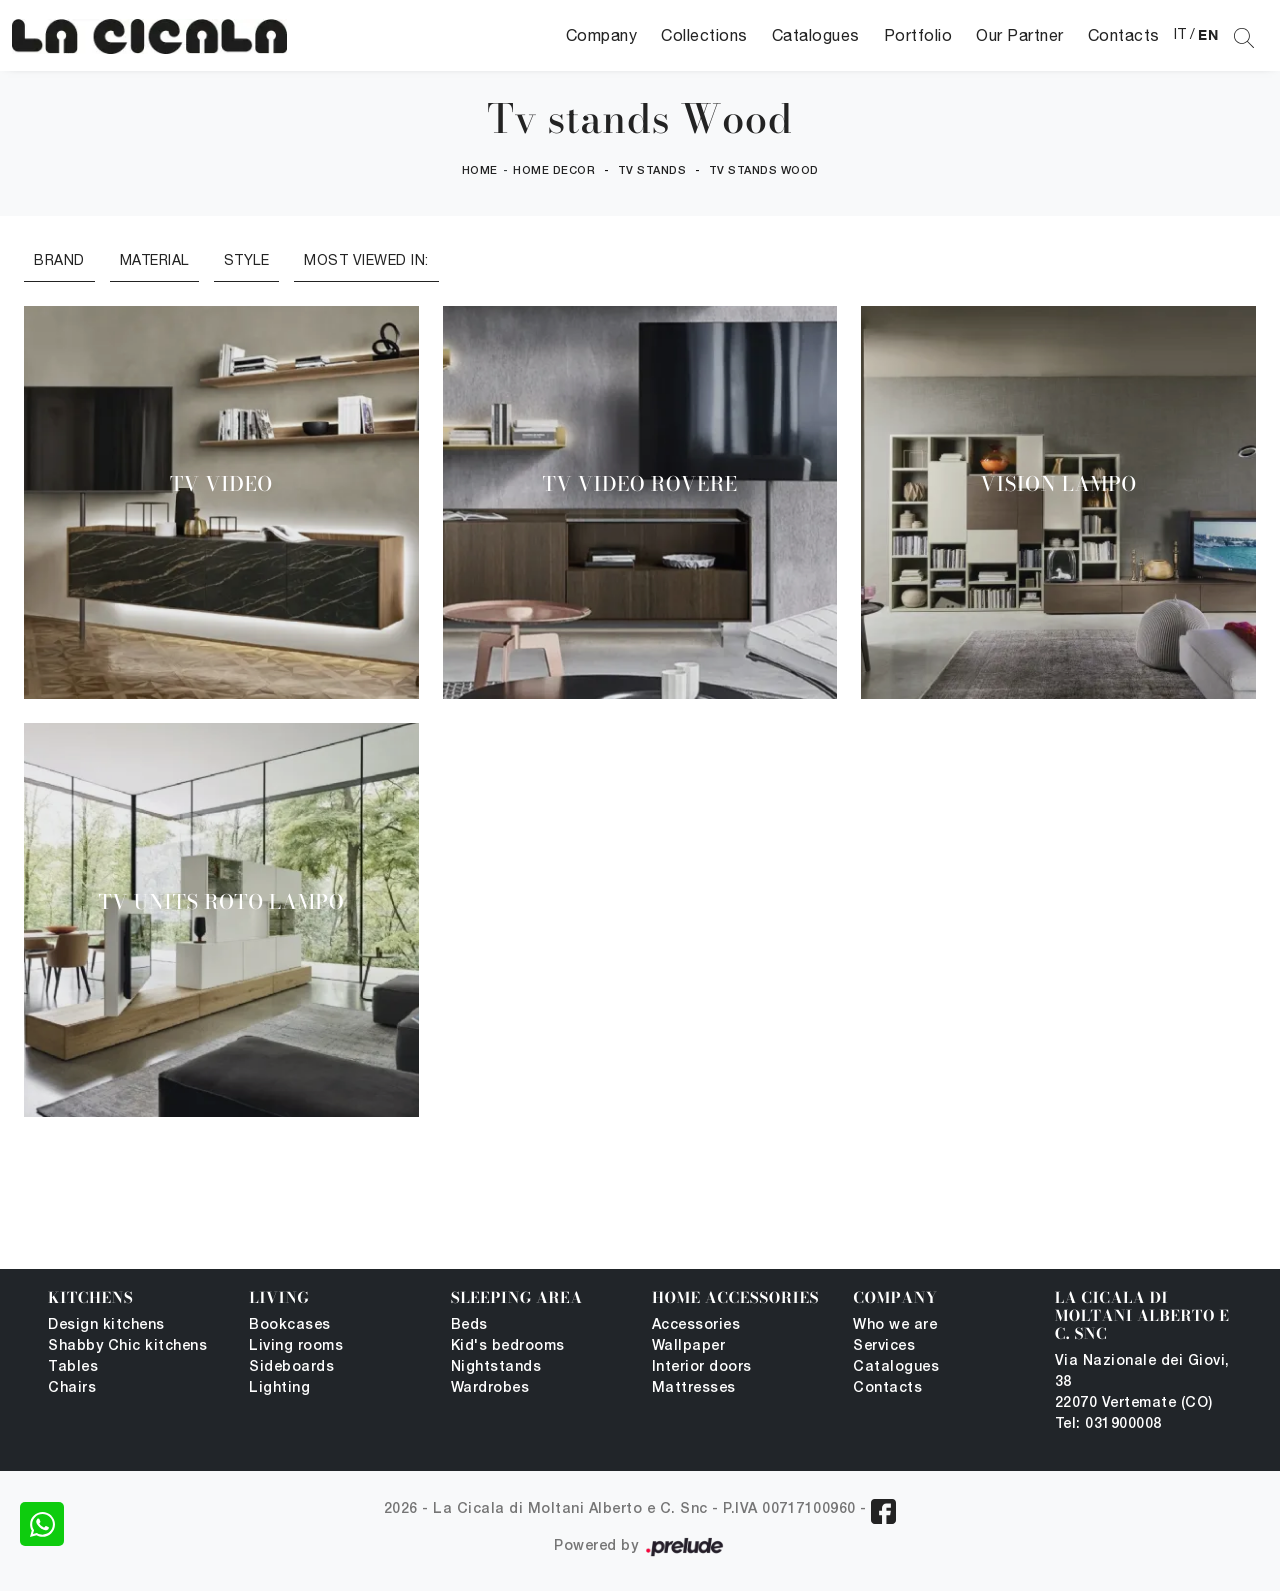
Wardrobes (490, 1388)
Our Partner (1020, 35)
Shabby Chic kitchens (127, 1346)
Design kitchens (106, 1325)
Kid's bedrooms (508, 1346)
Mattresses (694, 1388)
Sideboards (291, 1367)
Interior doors (702, 1367)
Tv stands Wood (764, 171)
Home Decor (554, 171)
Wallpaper (689, 1346)
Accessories (696, 1325)
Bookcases (290, 1325)
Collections (704, 35)
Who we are (895, 1325)
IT (1180, 34)
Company (602, 35)
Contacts (1124, 35)
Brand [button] (59, 260)
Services (884, 1346)
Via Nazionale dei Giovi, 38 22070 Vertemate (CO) (1142, 1382)
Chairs (72, 1388)
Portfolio (918, 35)
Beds (469, 1325)
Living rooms (296, 1346)
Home (480, 171)
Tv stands (652, 171)
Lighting (279, 1388)
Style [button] (247, 260)
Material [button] (154, 260)
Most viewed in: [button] (366, 260)
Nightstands (496, 1367)
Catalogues (816, 35)
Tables (73, 1367)
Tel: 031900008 (1108, 1424)
